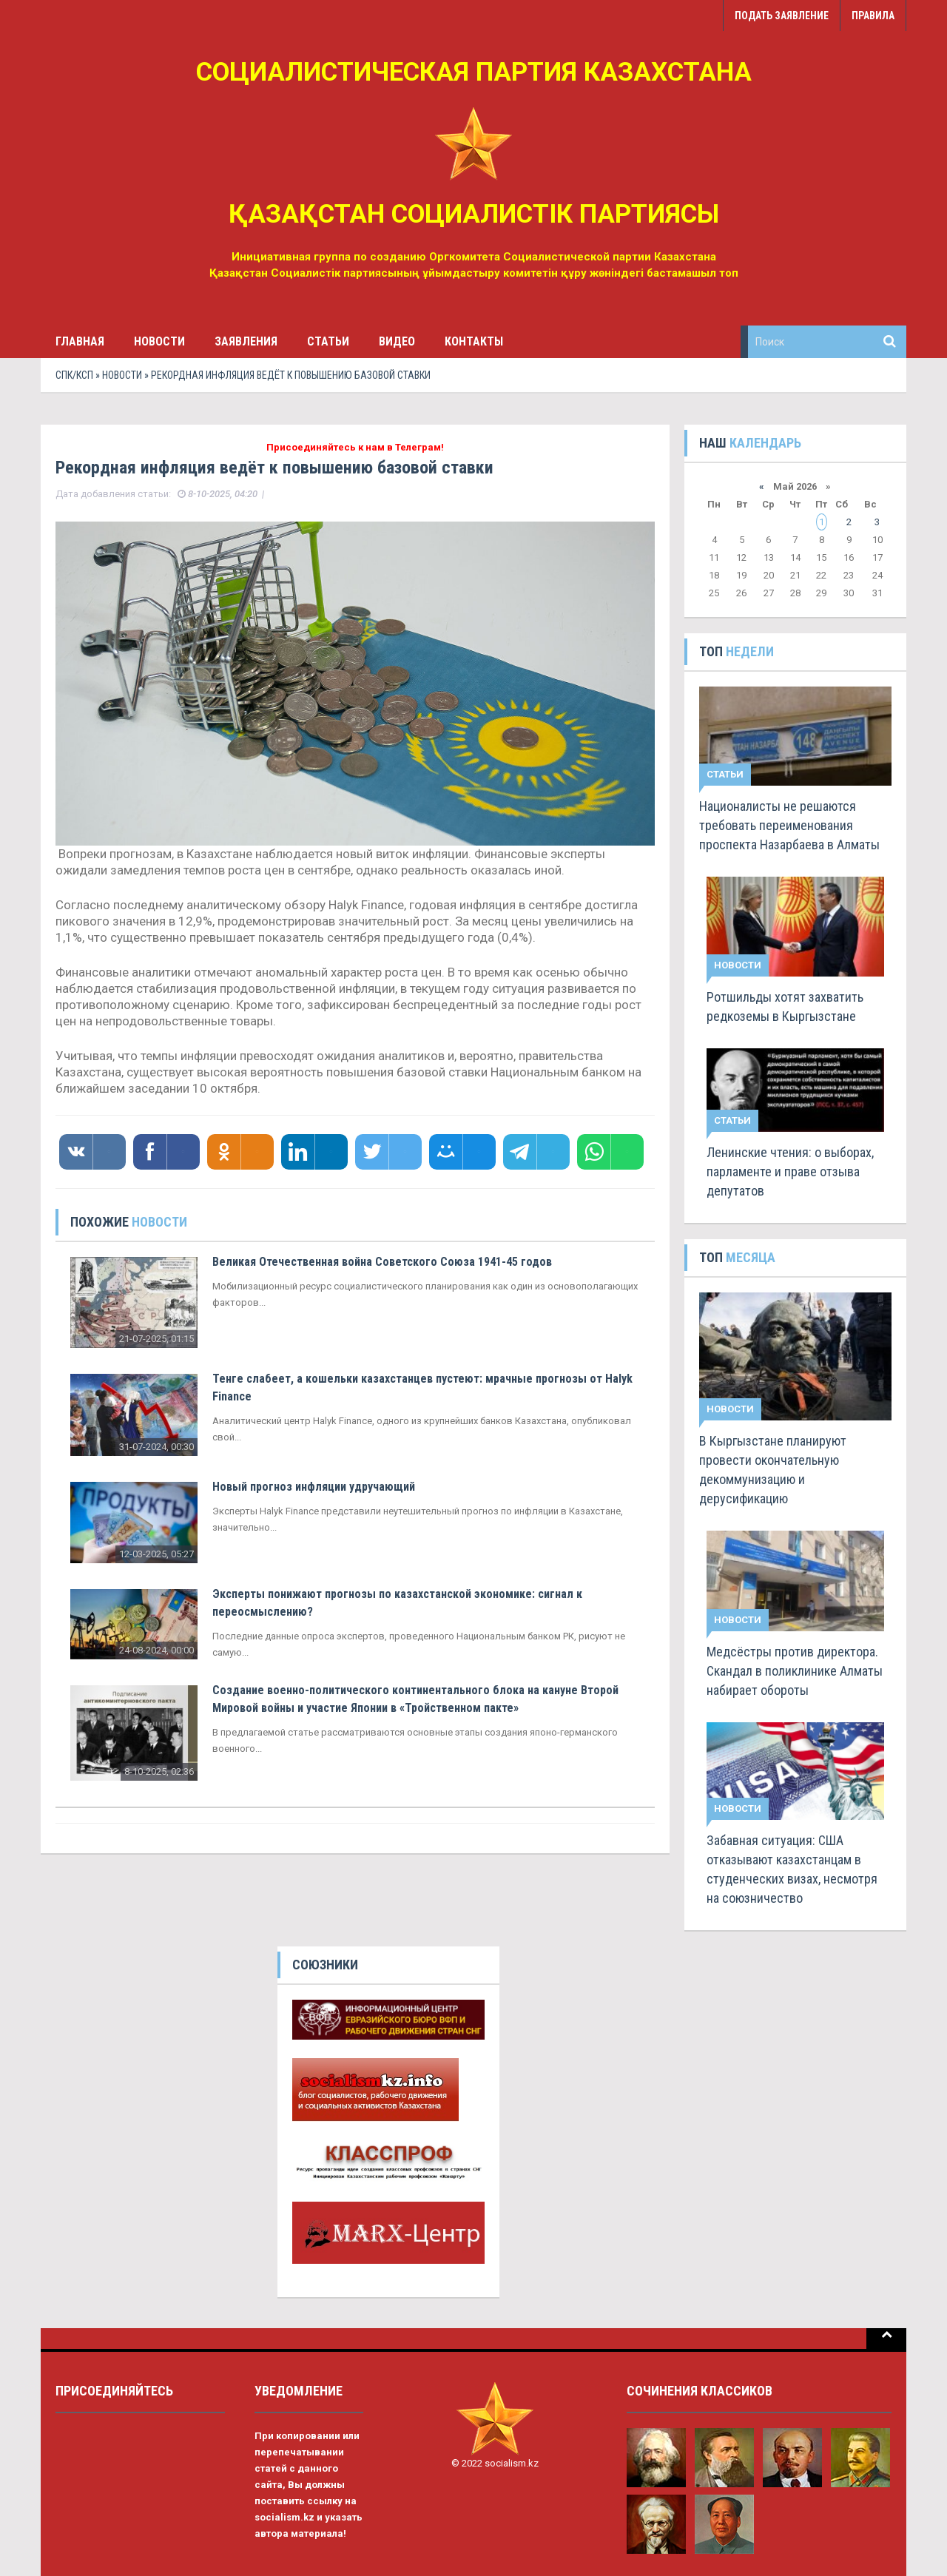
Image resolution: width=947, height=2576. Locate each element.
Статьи (328, 341)
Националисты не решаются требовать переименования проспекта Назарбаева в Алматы (789, 825)
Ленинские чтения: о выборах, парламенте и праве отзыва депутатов (790, 1171)
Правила (873, 15)
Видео (397, 341)
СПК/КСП (74, 375)
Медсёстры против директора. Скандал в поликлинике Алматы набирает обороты (795, 1671)
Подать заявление (782, 15)
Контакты (474, 341)
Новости (159, 341)
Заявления (246, 341)
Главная (79, 341)
